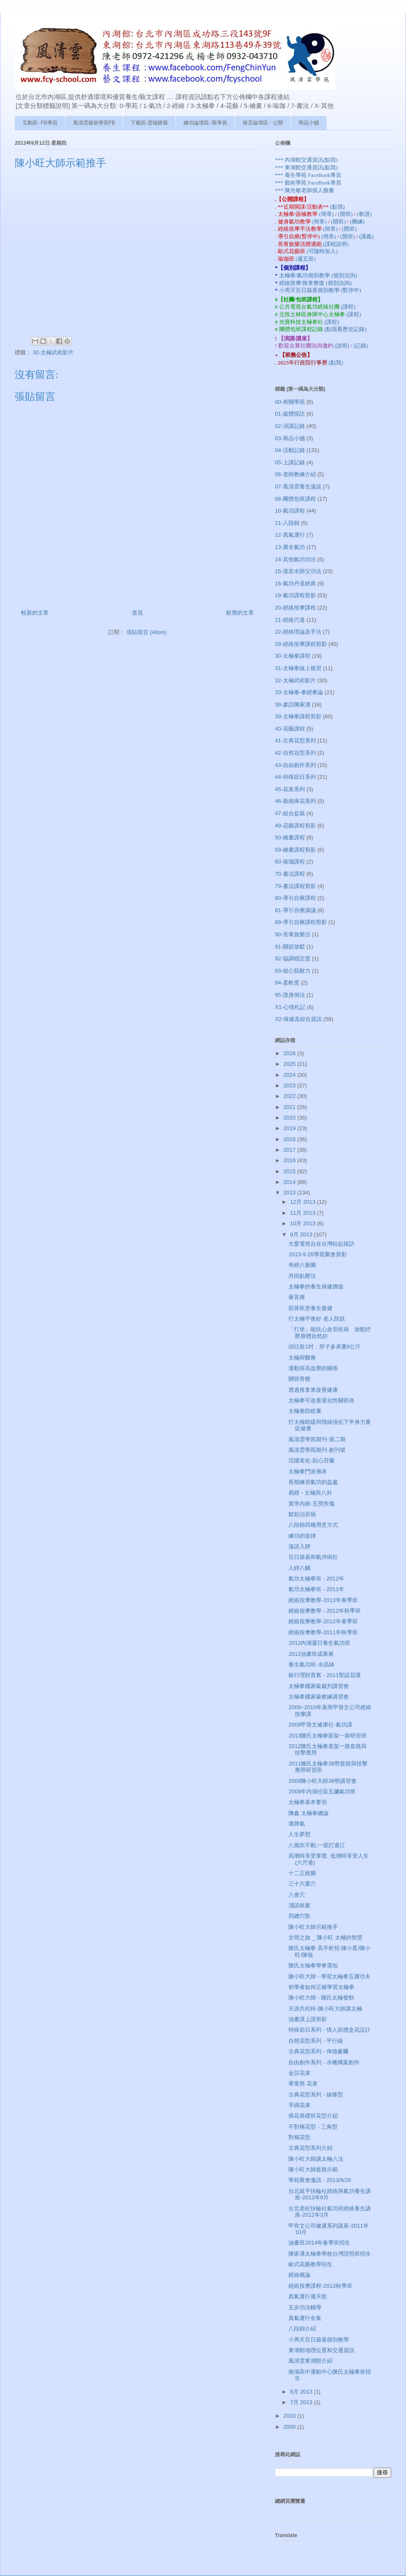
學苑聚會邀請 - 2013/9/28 (319, 2180)
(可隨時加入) (322, 251)
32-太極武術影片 (53, 352)
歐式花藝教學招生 (310, 2264)
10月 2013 (303, 1223)
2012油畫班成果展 (311, 1654)
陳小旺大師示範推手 (313, 1927)
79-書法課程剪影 (295, 886)
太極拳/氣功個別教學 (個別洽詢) (318, 275)
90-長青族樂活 (292, 934)
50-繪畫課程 (290, 837)
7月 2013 (302, 2402)
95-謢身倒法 (290, 995)
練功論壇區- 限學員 (205, 123)
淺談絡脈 (299, 1905)
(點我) (337, 207)
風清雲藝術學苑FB (94, 123)
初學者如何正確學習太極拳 (321, 1987)
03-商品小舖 (290, 438)
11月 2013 (303, 1213)
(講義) (366, 236)
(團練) (357, 221)
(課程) (348, 306)
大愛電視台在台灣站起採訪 (321, 1244)
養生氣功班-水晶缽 (311, 1664)
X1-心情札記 (290, 1007)
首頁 (137, 613)
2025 (290, 1064)
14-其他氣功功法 (295, 559)
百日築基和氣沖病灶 (313, 1557)
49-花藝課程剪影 (295, 825)
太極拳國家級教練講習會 (318, 1696)
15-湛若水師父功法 (298, 571)
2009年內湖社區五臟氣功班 (322, 1791)
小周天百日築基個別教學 (318, 2339)
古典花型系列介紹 (310, 2148)
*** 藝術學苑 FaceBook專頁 (308, 182)
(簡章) (327, 214)
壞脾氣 (296, 1823)
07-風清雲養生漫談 (298, 486)
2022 (290, 1096)
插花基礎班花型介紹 (313, 2116)
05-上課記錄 (290, 462)
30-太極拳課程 (292, 656)
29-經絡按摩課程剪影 (301, 644)
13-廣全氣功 (290, 547)
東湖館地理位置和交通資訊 (321, 2350)
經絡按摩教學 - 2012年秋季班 (324, 1611)
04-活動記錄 (290, 450)
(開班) (346, 214)
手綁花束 (299, 2105)
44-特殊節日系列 (295, 777)
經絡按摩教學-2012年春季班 (322, 1621)
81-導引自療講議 (295, 910)
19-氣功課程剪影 (295, 595)
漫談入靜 (299, 1546)
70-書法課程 (290, 874)
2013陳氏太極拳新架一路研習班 (327, 1735)
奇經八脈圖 (302, 1265)
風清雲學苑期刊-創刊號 (316, 1450)
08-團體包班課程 (295, 499)
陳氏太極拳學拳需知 (313, 1965)
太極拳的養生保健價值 (315, 1286)
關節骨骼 (299, 1379)
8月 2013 (302, 2391)
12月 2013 (303, 1202)
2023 (290, 1085)
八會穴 (296, 1895)
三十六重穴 (302, 1884)
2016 (290, 1160)
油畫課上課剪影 (307, 2019)
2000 (290, 2427)
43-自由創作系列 (295, 765)
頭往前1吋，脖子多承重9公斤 (324, 1346)
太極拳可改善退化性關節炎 (321, 1400)
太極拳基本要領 (307, 1802)
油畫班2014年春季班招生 (319, 2243)
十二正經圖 (302, 1873)
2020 (290, 1117)
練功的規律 (302, 1536)
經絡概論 (299, 2275)
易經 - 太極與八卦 (310, 1492)
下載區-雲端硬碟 (149, 123)
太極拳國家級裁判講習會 (318, 1686)
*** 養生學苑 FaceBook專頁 (308, 175)
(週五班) (306, 259)
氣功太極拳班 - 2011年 (316, 1589)
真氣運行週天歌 (307, 2296)
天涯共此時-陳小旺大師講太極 (325, 2008)
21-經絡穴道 (290, 620)
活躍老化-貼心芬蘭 (311, 1460)
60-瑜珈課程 (290, 861)
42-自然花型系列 (295, 753)
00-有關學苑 (290, 402)
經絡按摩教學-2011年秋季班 (322, 1632)
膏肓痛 (296, 1297)
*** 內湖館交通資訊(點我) (306, 160)
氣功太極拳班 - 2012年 (316, 1578)
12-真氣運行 (290, 535)
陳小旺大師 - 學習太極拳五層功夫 (329, 1976)
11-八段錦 (287, 523)
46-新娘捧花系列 (295, 801)
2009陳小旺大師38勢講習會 (322, 1781)
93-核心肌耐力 (292, 971)
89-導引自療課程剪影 (301, 922)
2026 (290, 1053)
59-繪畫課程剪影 (295, 850)
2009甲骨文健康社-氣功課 (320, 1724)
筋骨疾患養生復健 (310, 1308)
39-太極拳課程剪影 (298, 716)
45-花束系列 (290, 789)
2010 (290, 2416)
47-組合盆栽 (290, 813)
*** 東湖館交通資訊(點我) (306, 167)
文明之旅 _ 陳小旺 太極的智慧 (325, 1937)
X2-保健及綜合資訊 (298, 1019)
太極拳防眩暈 (304, 1411)
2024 (290, 1075)
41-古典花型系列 (295, 740)
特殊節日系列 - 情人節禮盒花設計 (329, 2030)
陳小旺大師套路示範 (313, 2169)
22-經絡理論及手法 (298, 632)
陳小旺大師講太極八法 (315, 2159)
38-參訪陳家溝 (292, 704)
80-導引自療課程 (295, 898)
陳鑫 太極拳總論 (308, 1813)
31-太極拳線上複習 (298, 668)
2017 (290, 1150)
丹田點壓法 (302, 1276)
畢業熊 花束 (303, 2083)
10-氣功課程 (290, 510)
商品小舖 (309, 123)
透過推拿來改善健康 (313, 1390)
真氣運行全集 (304, 2318)
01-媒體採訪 (290, 414)
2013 (290, 1192)
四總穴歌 (299, 1916)
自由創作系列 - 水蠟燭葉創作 (323, 2062)
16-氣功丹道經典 (295, 583)
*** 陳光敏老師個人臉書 (304, 190)
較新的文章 (35, 613)
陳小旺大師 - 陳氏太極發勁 (321, 1997)
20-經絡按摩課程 (295, 607)
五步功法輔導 (304, 2307)
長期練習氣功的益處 (313, 1482)
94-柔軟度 (287, 982)
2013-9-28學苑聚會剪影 (317, 1254)
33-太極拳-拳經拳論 (299, 692)
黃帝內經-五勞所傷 (311, 1503)
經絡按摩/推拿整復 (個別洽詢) (315, 283)
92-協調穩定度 (292, 958)
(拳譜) (364, 214)
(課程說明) (336, 244)
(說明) (343, 345)
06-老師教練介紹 (295, 474)
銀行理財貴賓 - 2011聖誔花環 (324, 1675)
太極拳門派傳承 (307, 1471)
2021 (290, 1107)
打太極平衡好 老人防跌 (316, 1319)
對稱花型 (299, 2137)
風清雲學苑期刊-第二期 (316, 1439)
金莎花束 (299, 2073)
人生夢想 (299, 1834)
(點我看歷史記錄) (345, 329)
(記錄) (361, 345)
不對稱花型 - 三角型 (312, 2127)
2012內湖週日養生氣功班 (319, 1643)
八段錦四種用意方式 (313, 1525)
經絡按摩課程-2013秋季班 (320, 2286)
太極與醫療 (302, 1357)
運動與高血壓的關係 (313, 1368)
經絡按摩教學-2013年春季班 (322, 1600)
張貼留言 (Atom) (146, 632)
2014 (290, 1182)
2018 (290, 1139)
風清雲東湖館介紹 (310, 2361)
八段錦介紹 (302, 2328)
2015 (290, 1171)
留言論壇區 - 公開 (263, 123)
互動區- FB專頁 (40, 123)
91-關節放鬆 (290, 946)
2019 (290, 1128)
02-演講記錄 (290, 426)
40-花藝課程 (290, 728)
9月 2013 (302, 1234)
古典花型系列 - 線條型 (315, 2094)
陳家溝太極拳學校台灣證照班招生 (329, 2254)
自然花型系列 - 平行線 (315, 2041)
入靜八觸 (299, 1568)
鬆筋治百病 (302, 1514)
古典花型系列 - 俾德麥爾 (318, 2051)
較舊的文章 (240, 613)
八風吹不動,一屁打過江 (316, 1845)
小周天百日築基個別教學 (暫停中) (320, 290)
